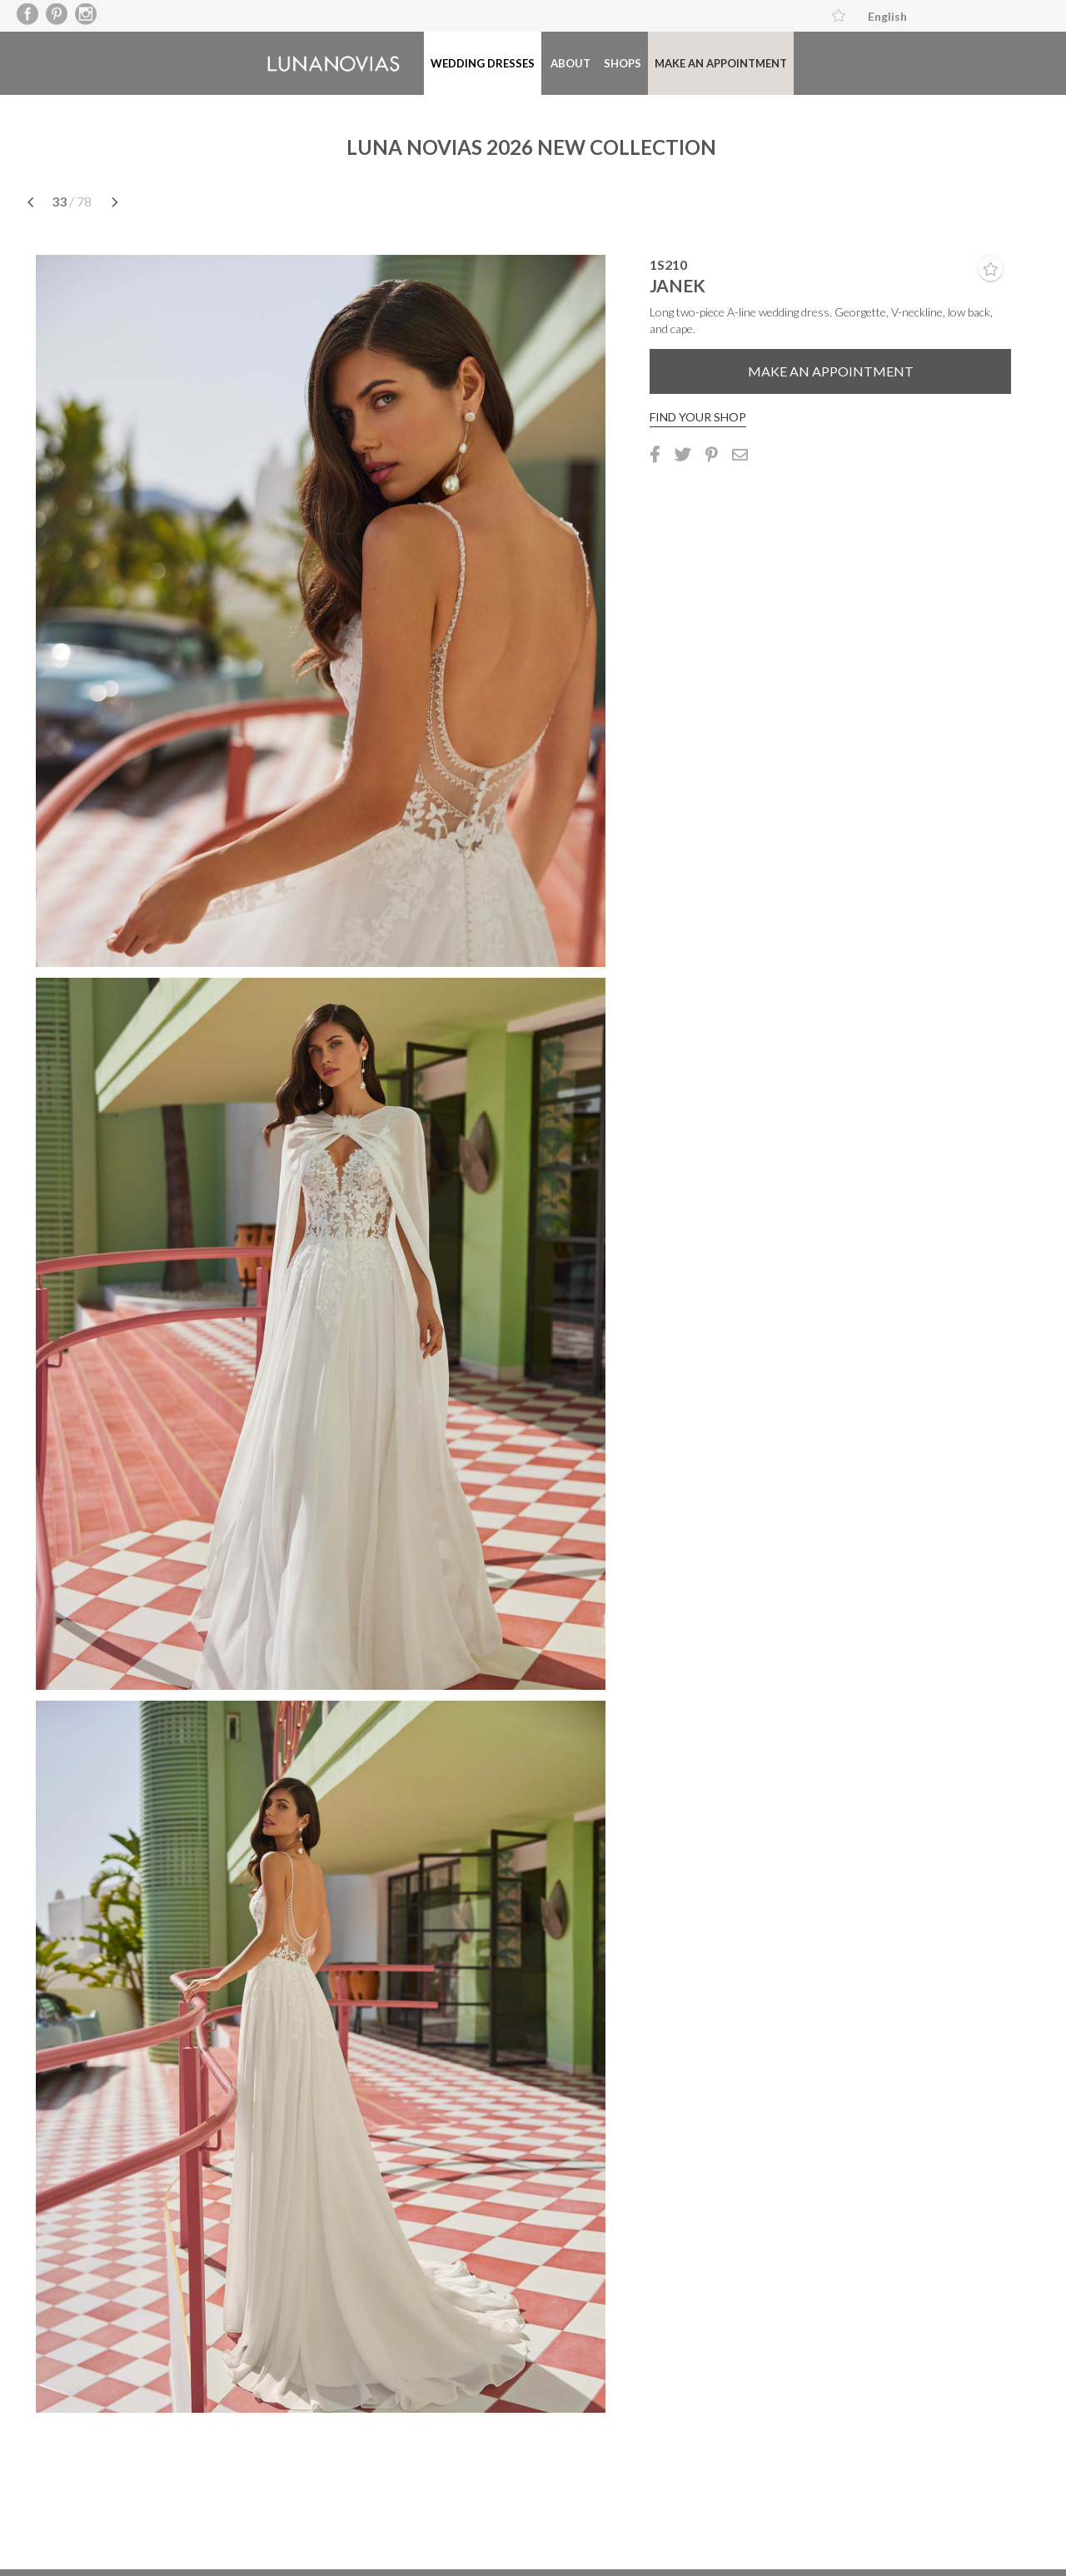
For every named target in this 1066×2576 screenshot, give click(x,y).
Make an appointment (721, 63)
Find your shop (698, 417)
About (570, 63)
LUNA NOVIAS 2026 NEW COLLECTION (531, 147)
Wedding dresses (483, 63)
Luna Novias (333, 63)
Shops (622, 63)
